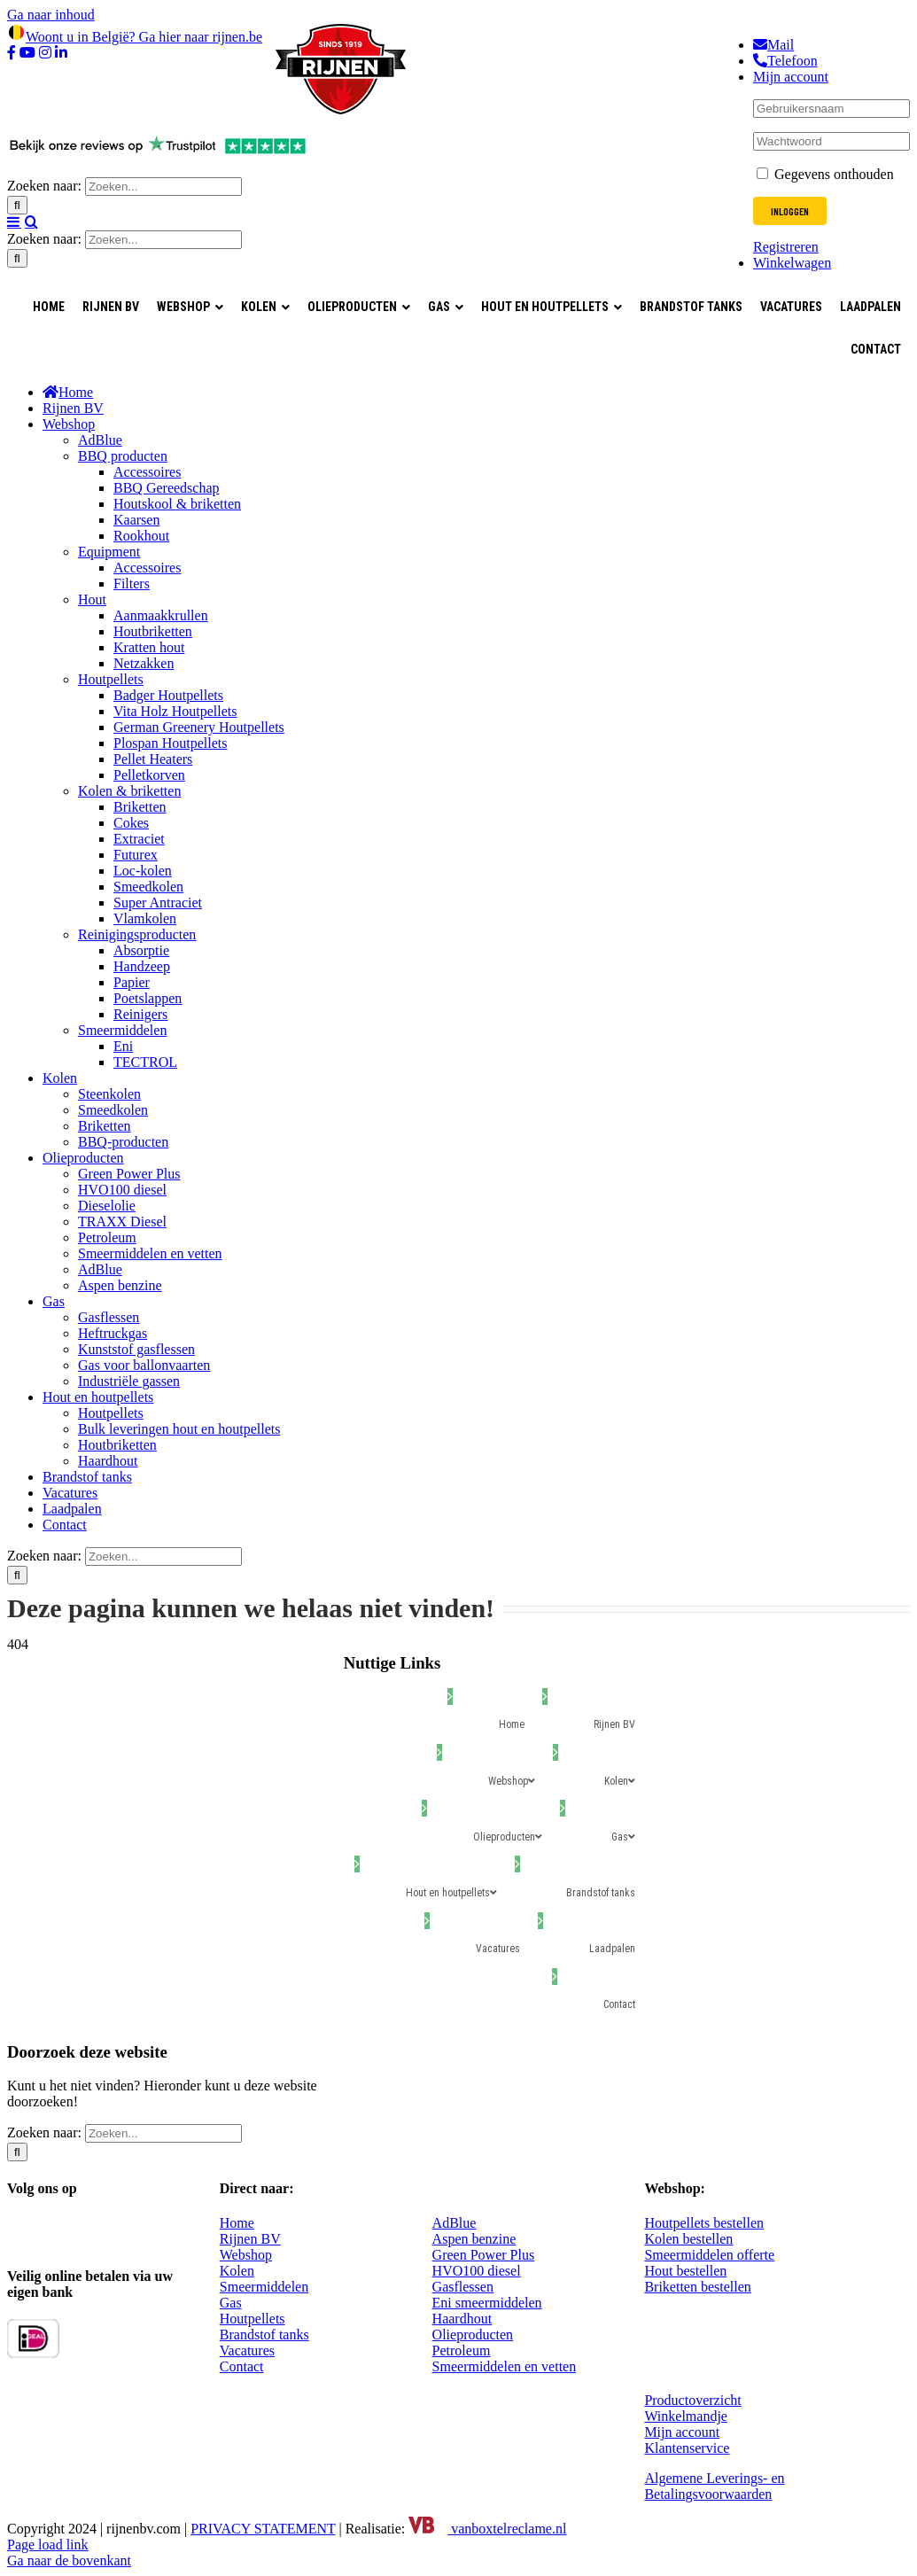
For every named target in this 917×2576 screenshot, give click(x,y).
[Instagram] (54, 2226)
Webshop (246, 2254)
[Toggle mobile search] (31, 221)
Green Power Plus (483, 2254)
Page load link (48, 2544)
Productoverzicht (692, 2400)
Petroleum (461, 2350)
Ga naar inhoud (51, 14)
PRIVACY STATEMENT (262, 2528)
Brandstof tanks (264, 2334)
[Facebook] (18, 2226)
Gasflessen (462, 2286)
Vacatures (247, 2350)
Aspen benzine (474, 2238)
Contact (242, 2366)
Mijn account (681, 2432)
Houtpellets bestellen (704, 2222)
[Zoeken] (17, 205)
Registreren (786, 246)
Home (237, 2222)
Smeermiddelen (264, 2286)
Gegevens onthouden (825, 174)
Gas (231, 2302)
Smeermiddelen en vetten (504, 2366)
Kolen (237, 2270)
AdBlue (454, 2222)
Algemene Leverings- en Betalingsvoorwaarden (714, 2486)
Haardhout (462, 2318)
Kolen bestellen (688, 2238)
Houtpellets (252, 2318)
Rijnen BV (250, 2238)
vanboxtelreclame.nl (487, 2528)
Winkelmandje (685, 2416)
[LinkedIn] (124, 2226)
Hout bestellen (685, 2270)
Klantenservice (686, 2447)
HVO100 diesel (476, 2270)
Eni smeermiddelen (487, 2302)
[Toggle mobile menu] (14, 221)
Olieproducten (473, 2334)
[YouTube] (89, 2226)
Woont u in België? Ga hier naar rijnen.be (134, 36)
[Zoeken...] (163, 186)
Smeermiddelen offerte (709, 2254)
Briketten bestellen (697, 2286)
